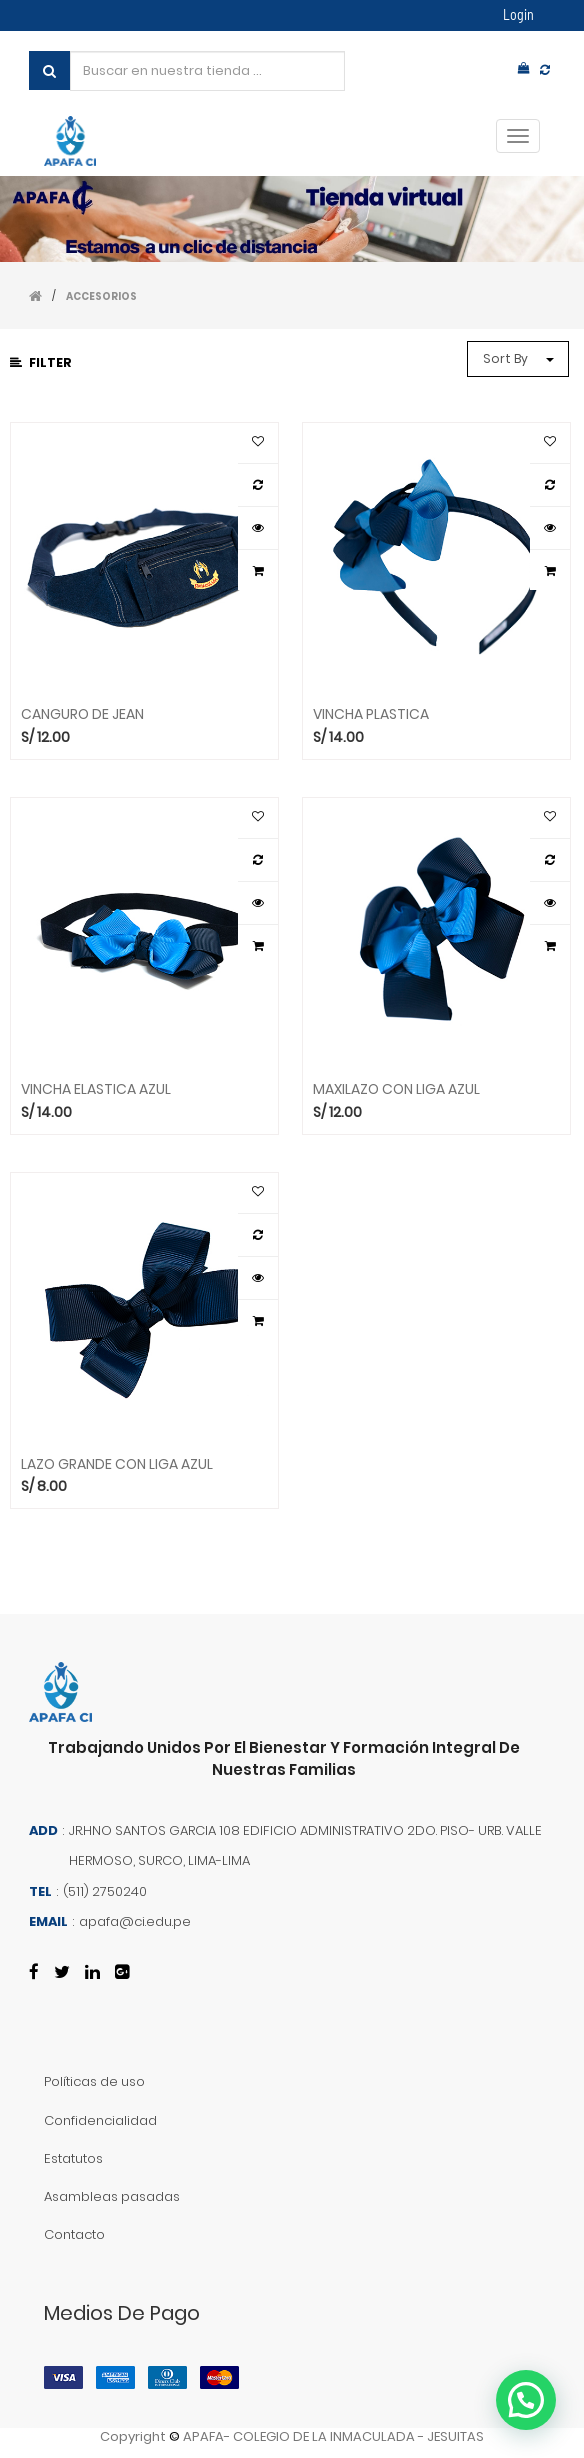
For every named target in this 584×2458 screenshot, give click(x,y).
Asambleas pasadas (112, 2196)
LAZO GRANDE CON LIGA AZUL (117, 1464)
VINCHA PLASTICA (371, 714)
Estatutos (73, 2158)
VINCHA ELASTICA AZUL (96, 1089)
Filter (41, 362)
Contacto (74, 2234)
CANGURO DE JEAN (82, 714)
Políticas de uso (94, 2081)
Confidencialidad (100, 2120)
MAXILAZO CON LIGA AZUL (396, 1089)
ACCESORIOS (101, 296)
